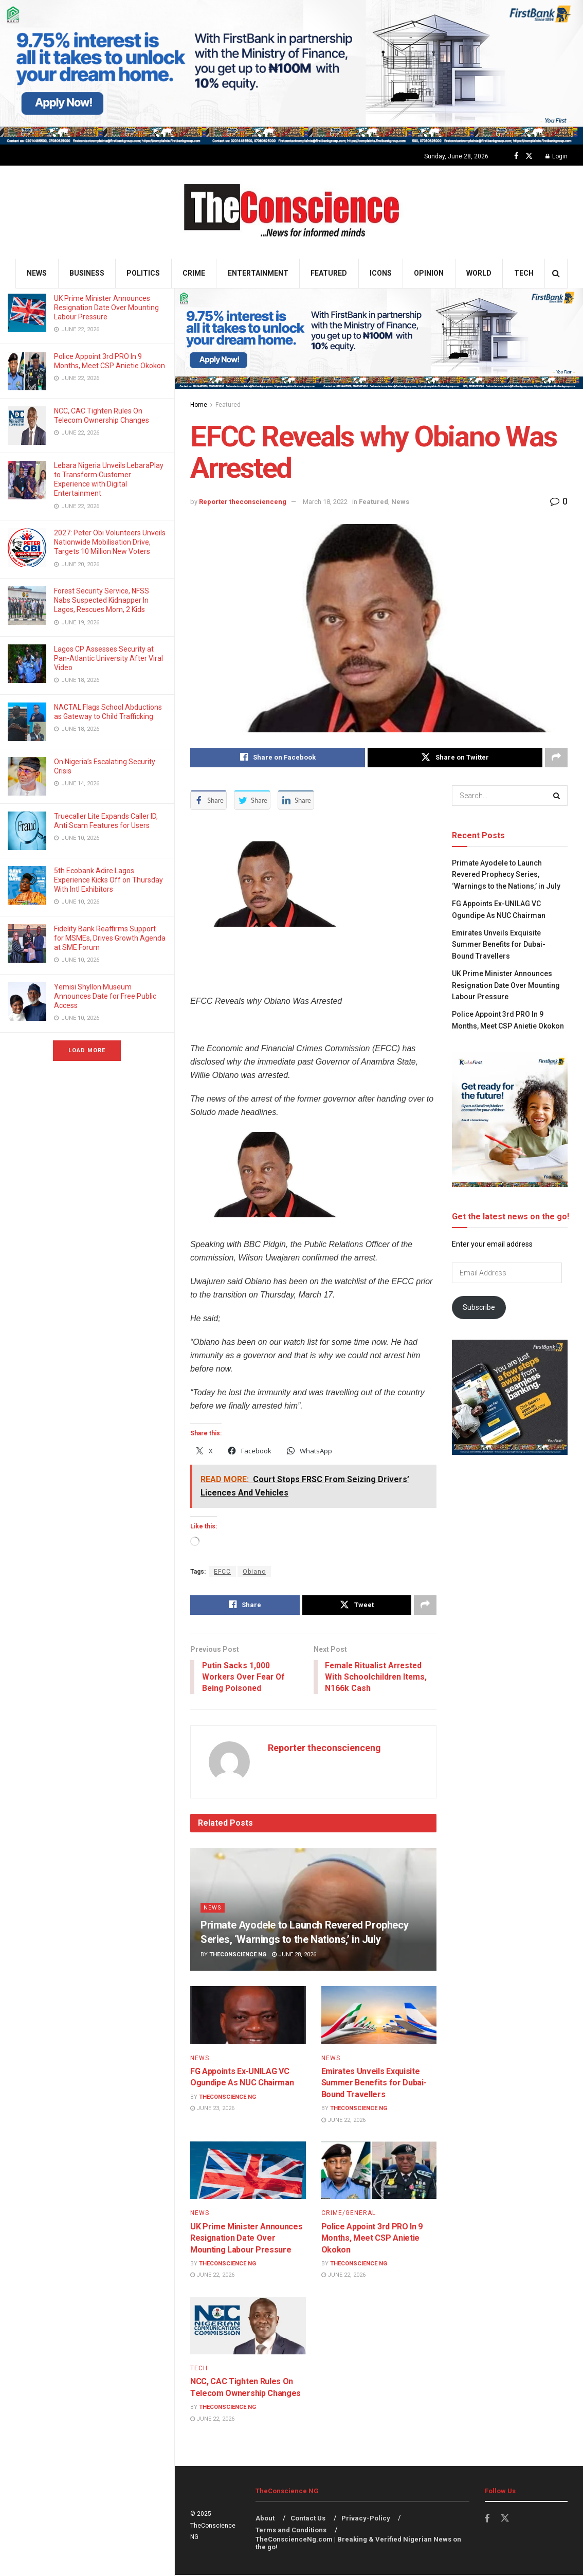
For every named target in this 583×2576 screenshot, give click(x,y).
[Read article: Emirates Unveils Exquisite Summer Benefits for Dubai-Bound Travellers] (379, 2016)
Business (86, 273)
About (265, 2519)
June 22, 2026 (343, 2120)
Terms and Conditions (291, 2530)
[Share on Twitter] (455, 757)
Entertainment (258, 273)
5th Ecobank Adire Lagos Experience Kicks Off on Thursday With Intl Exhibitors (108, 880)
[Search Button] (556, 273)
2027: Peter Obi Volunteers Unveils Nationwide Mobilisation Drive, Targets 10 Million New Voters (110, 542)
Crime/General (348, 2214)
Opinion (429, 273)
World (478, 273)
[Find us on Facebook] (516, 156)
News (37, 273)
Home (198, 404)
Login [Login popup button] (556, 156)
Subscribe (479, 1307)
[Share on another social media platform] (556, 757)
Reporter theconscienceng (242, 502)
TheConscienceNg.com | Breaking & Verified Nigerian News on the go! (358, 2544)
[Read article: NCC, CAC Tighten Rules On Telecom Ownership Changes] (248, 2326)
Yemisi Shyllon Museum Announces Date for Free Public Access (105, 996)
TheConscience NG (237, 1955)
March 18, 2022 (325, 502)
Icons (381, 273)
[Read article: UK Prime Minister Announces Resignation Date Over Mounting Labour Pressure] (248, 2171)
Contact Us (307, 2519)
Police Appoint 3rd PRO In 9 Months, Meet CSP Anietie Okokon (372, 2239)
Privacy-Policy (365, 2519)
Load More (86, 1050)
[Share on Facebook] (277, 757)
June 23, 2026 (212, 2109)
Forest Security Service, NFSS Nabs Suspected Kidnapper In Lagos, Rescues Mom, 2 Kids (101, 600)
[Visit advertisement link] (291, 72)
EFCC (222, 1571)
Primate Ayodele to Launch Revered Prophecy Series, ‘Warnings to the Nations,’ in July (506, 874)
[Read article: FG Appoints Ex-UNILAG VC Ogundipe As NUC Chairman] (248, 2016)
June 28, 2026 (294, 1955)
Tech (524, 273)
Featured (329, 273)
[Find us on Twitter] (529, 156)
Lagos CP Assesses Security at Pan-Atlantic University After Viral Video (108, 658)
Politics (143, 273)
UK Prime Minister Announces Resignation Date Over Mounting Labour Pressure (106, 307)
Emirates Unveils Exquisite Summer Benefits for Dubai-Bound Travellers (374, 2083)
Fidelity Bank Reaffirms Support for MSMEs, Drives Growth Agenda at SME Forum (110, 938)
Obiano (254, 1571)
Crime (194, 273)
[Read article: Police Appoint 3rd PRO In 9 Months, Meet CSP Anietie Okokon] (379, 2171)
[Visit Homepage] (291, 212)
